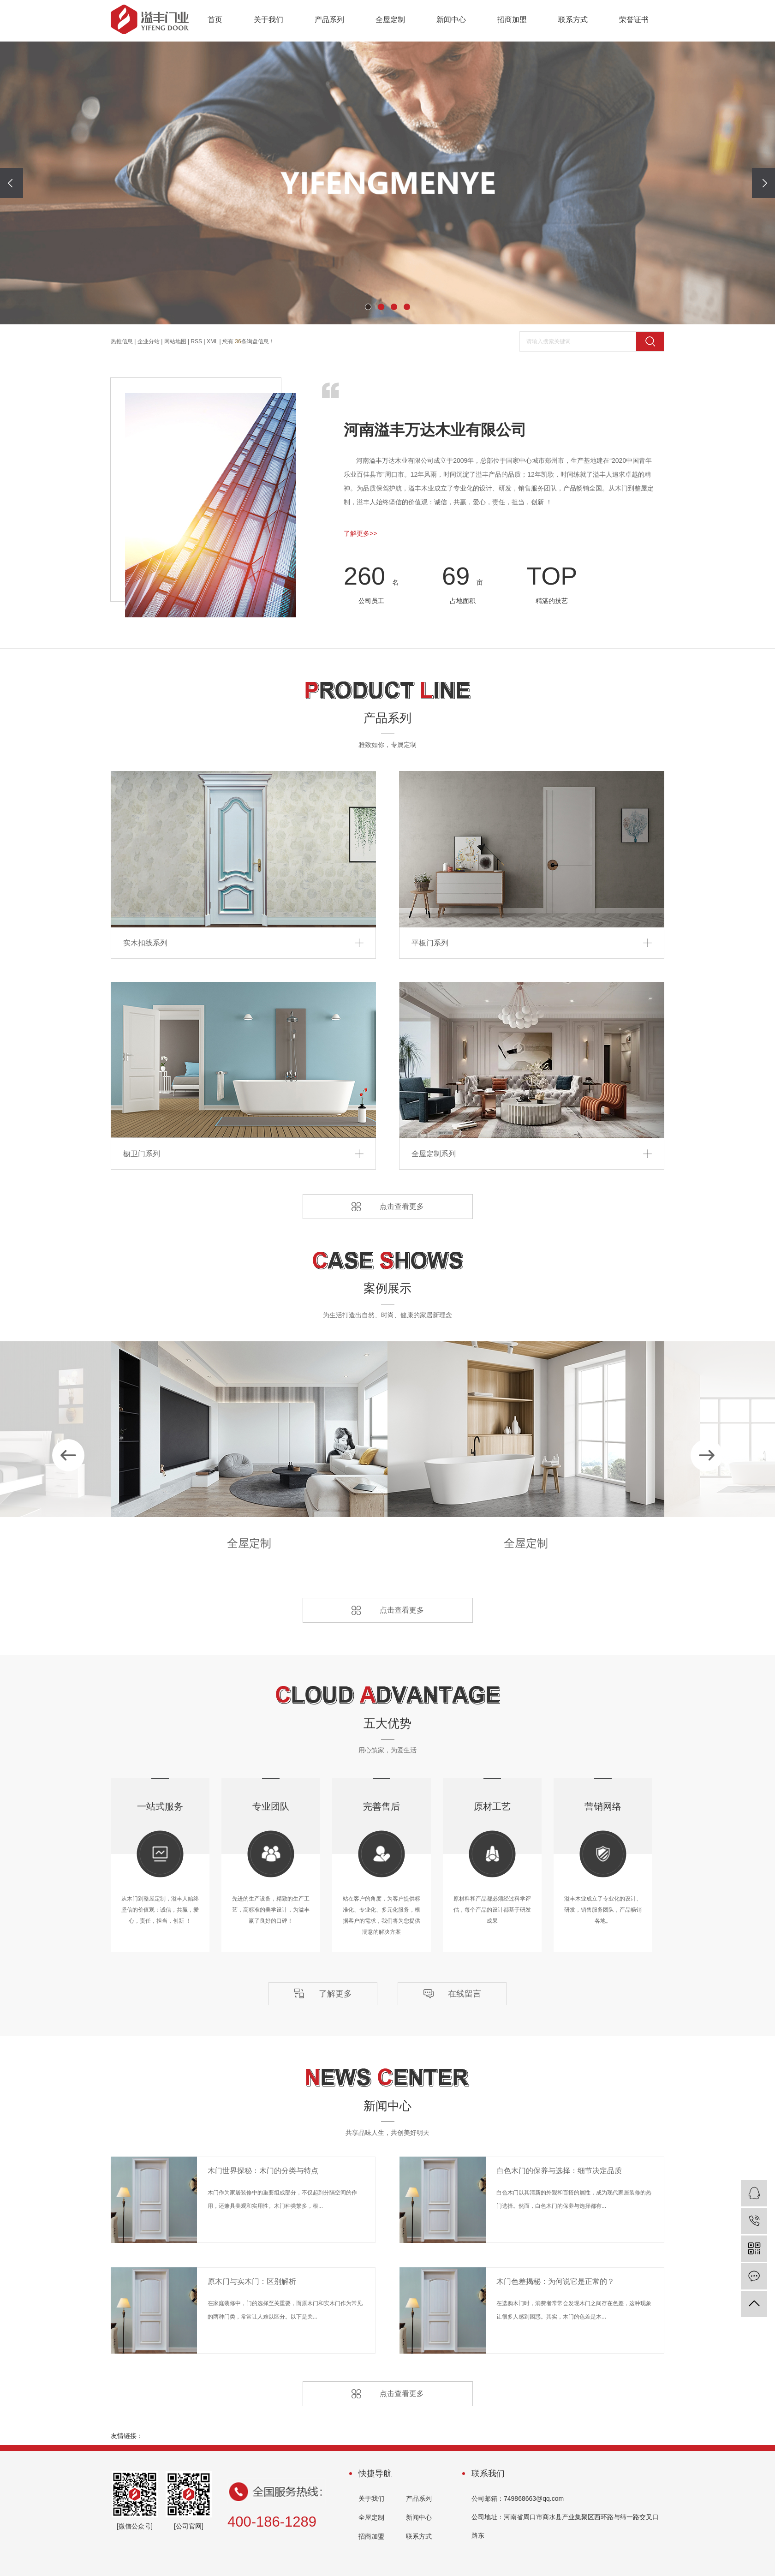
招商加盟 (512, 20)
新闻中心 (451, 20)
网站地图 (175, 341)
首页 (215, 20)
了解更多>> (360, 533)
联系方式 (573, 20)
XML (212, 341)
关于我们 (268, 20)
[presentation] (11, 183)
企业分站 (148, 341)
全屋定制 (390, 20)
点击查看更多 (402, 1206)
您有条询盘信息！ (248, 341)
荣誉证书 (634, 20)
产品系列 (329, 20)
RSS (196, 341)
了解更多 (335, 1993)
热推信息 (122, 341)
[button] (368, 307)
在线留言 (464, 1993)
